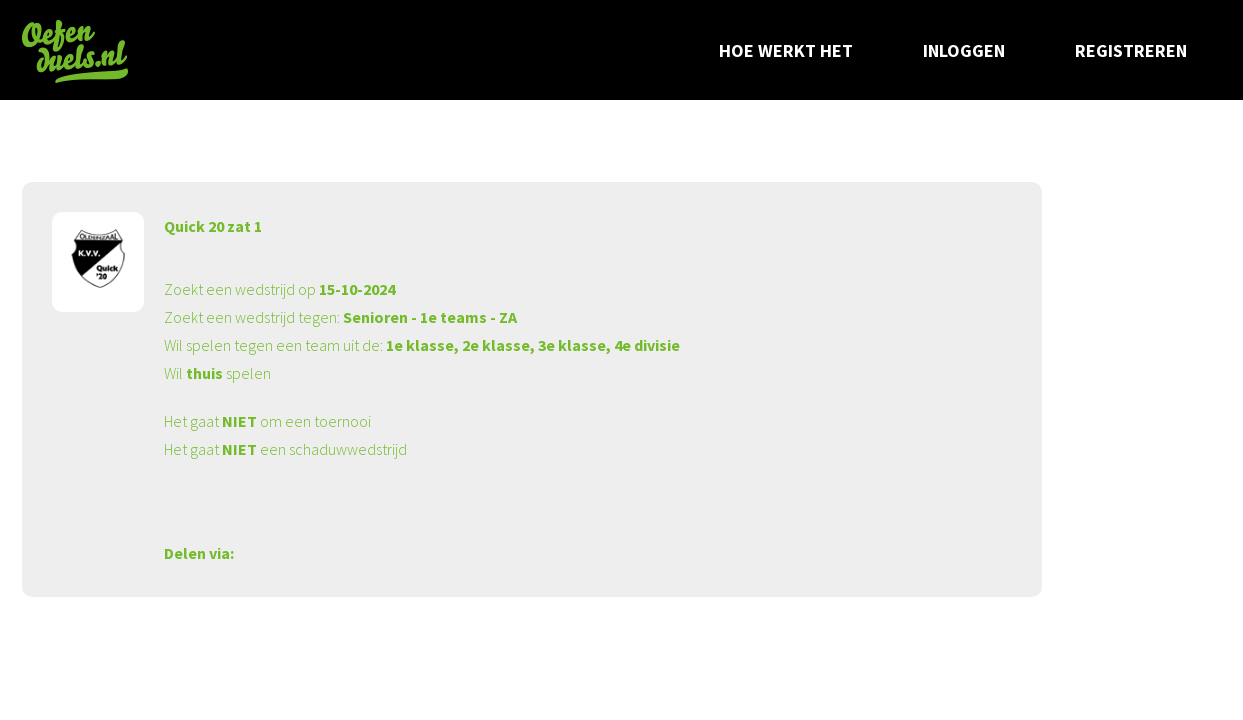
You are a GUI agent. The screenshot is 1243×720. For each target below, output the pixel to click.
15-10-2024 (357, 289)
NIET (239, 421)
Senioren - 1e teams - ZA (430, 317)
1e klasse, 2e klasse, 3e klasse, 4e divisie (533, 345)
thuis (204, 373)
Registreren (1131, 50)
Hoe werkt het (786, 50)
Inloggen (964, 50)
